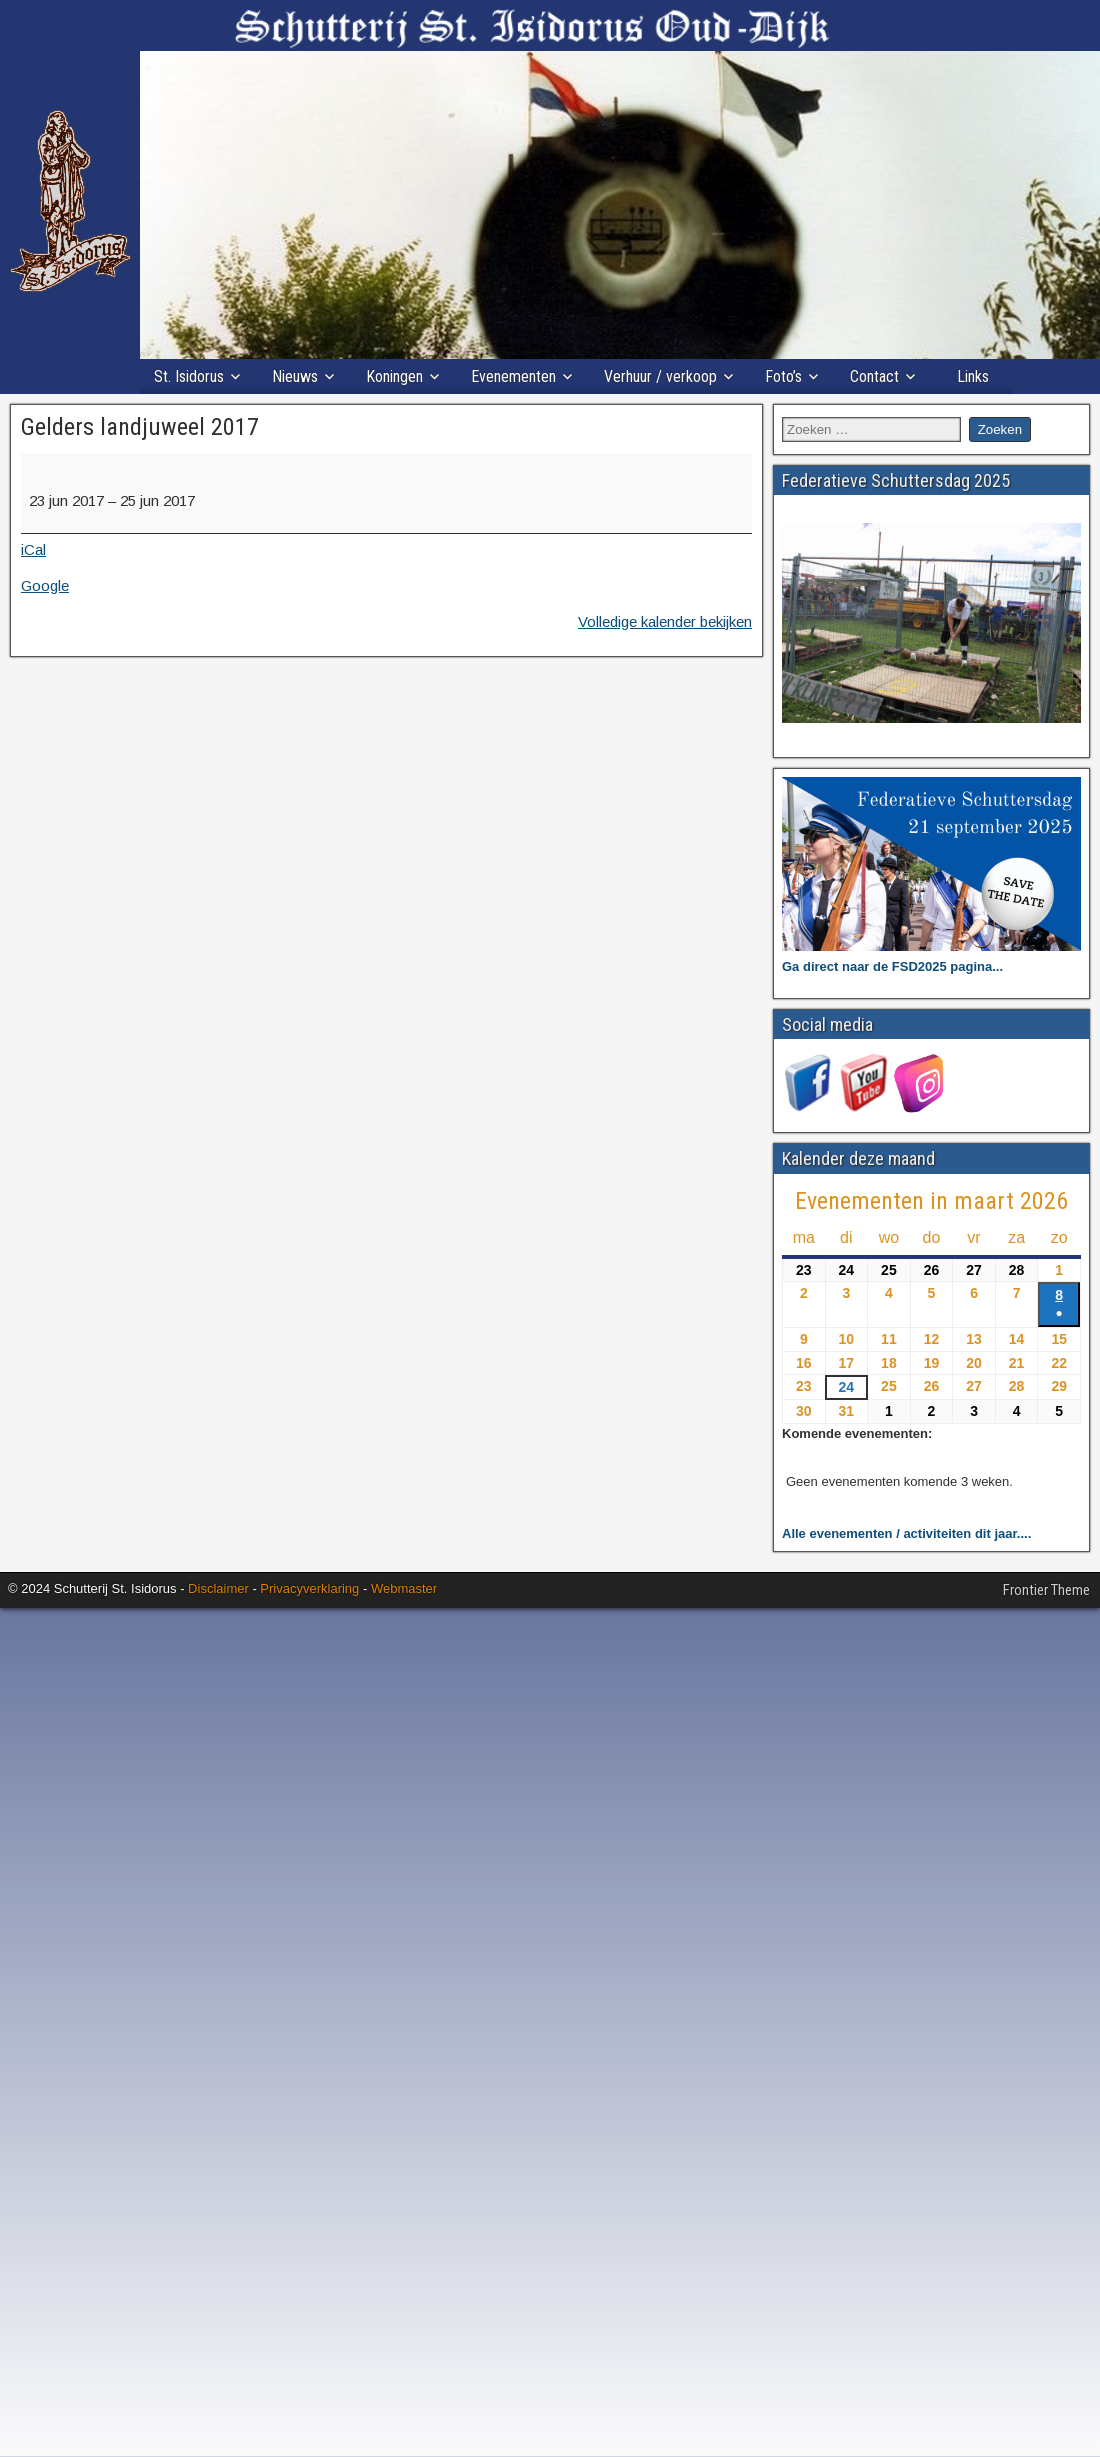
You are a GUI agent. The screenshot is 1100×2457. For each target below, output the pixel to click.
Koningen (394, 376)
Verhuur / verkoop (660, 376)
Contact (874, 376)
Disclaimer (218, 1588)
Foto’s (783, 376)
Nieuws (295, 376)
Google (45, 585)
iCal (33, 549)
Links (973, 376)
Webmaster (404, 1588)
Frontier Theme (1046, 1590)
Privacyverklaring (309, 1588)
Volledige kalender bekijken (665, 621)
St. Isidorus (189, 376)
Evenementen (513, 376)
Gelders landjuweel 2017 (140, 427)
